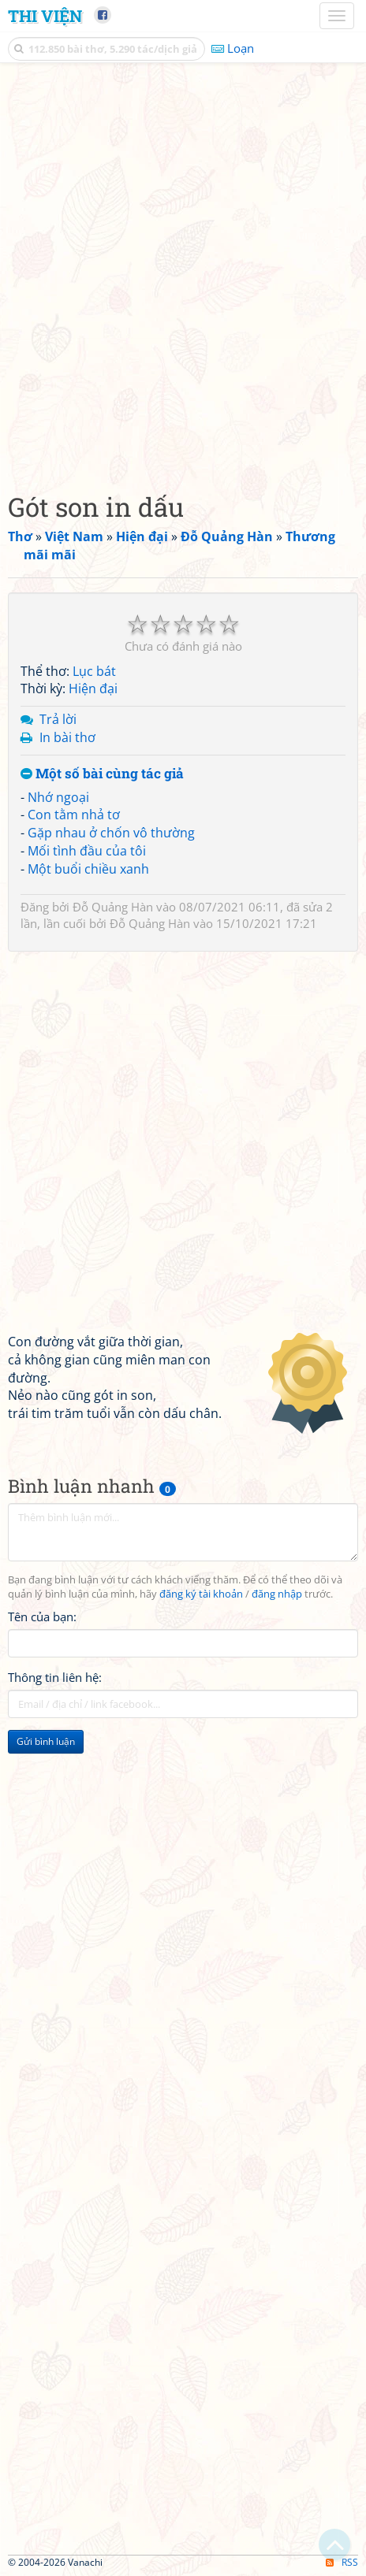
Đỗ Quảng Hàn (113, 907)
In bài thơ (67, 737)
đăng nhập (277, 1594)
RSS (342, 2562)
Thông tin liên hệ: (55, 1677)
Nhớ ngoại (58, 797)
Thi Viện (45, 16)
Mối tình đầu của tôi (87, 850)
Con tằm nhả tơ (74, 814)
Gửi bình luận (46, 1741)
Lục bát (94, 671)
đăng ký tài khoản (201, 1594)
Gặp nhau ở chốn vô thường (111, 832)
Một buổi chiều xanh (88, 869)
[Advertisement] (183, 273)
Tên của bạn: (42, 1616)
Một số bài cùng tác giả (102, 773)
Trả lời (58, 719)
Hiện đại (93, 688)
